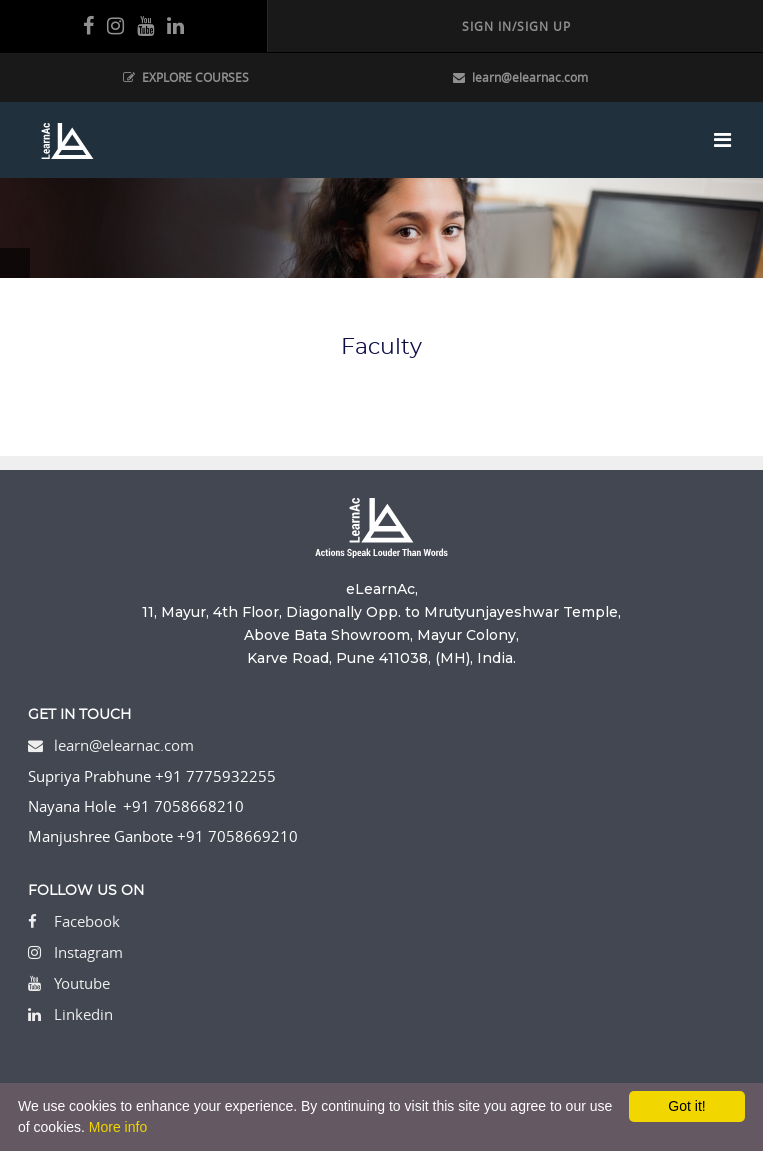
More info (118, 1127)
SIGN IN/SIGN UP (516, 26)
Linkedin (83, 1014)
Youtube (82, 983)
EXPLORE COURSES (186, 77)
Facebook (87, 921)
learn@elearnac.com (520, 77)
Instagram (88, 952)
